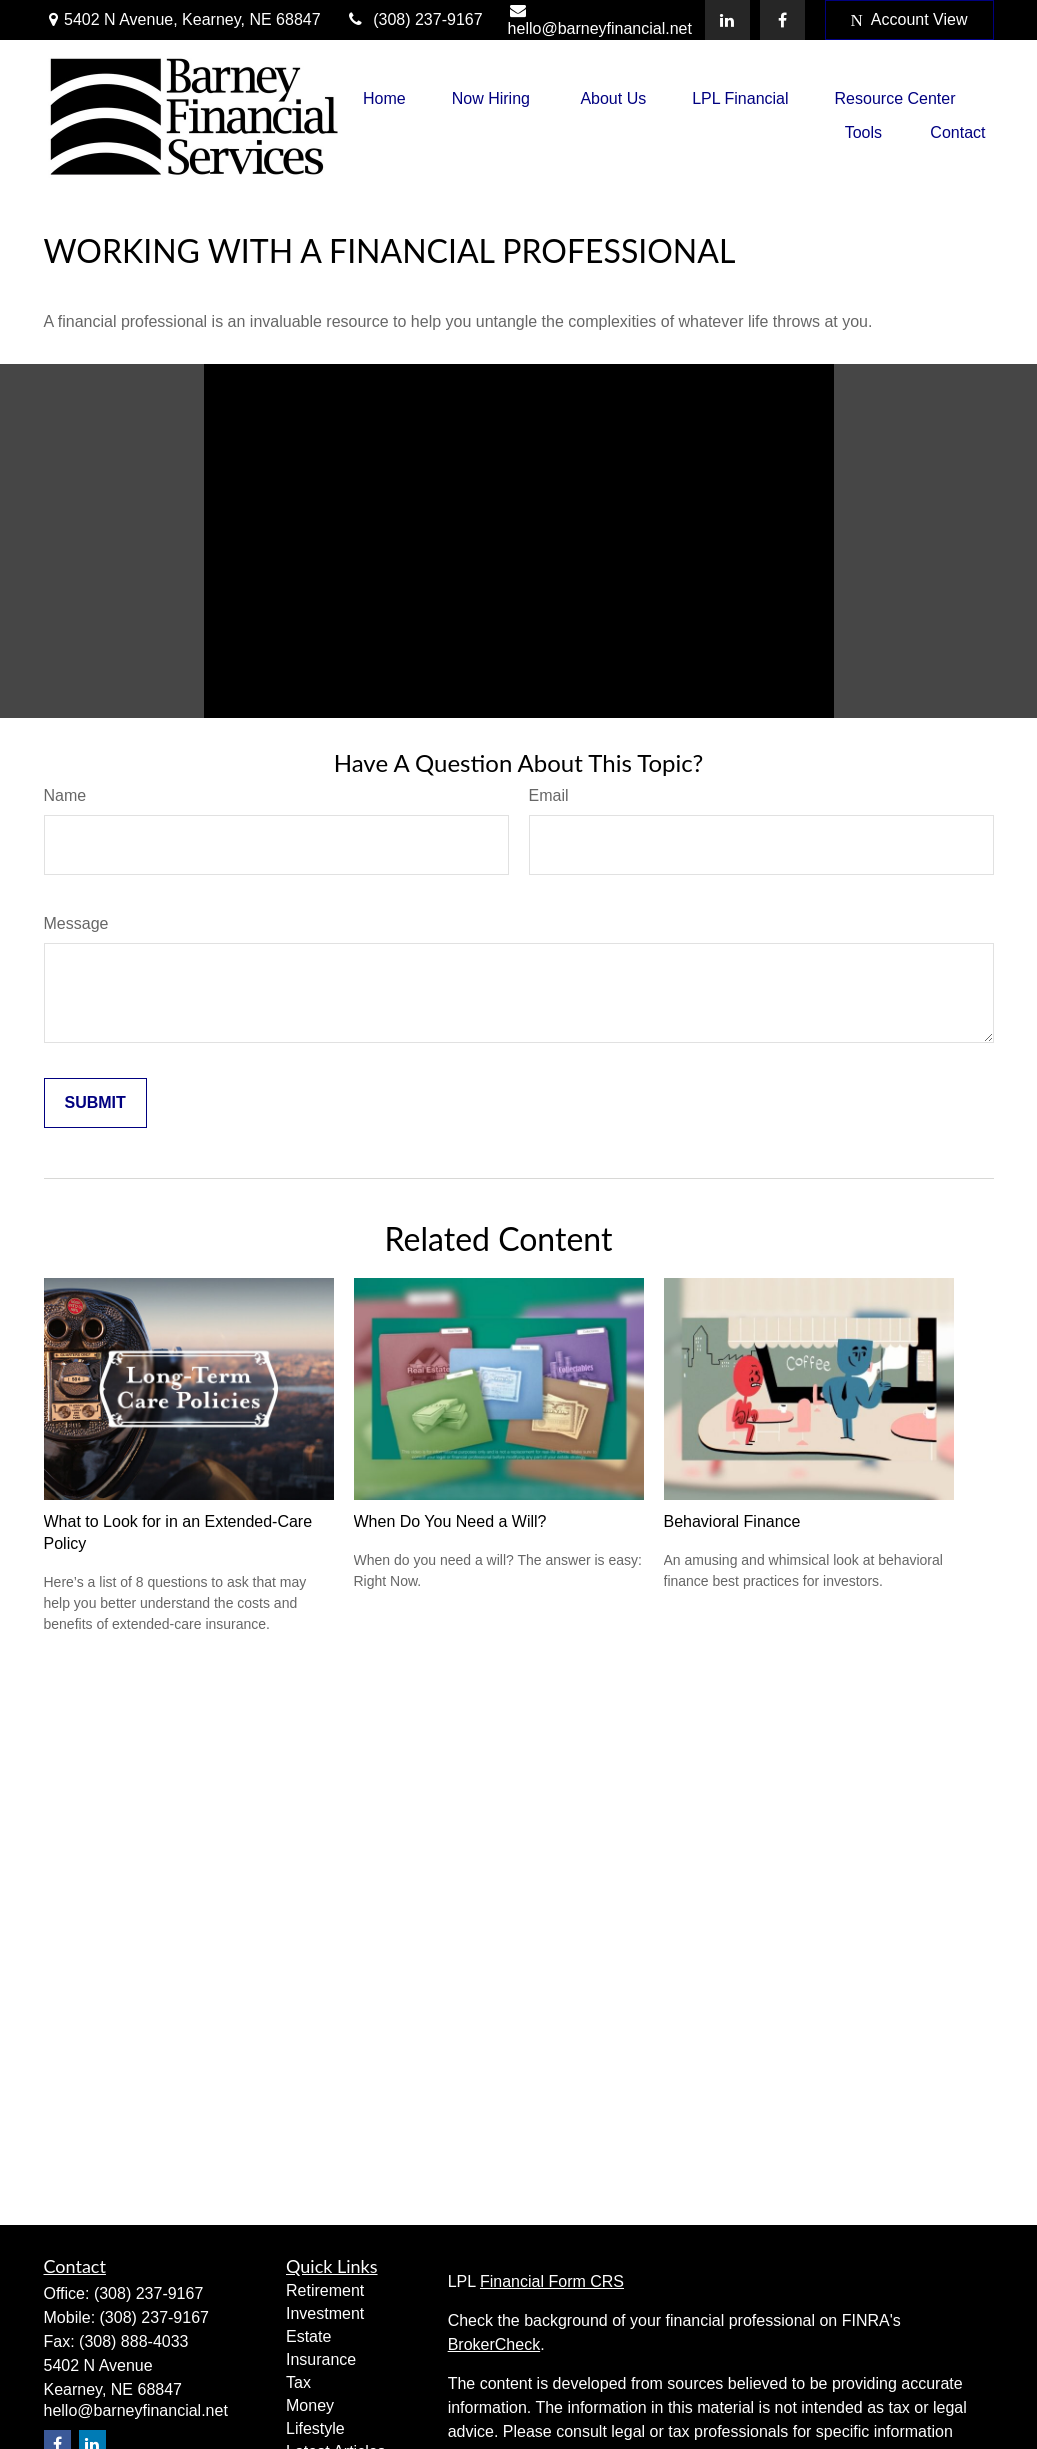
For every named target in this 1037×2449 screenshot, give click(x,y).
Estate (308, 2336)
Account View (909, 20)
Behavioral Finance (732, 1521)
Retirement (325, 2290)
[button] (384, 98)
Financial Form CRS (552, 2281)
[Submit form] (95, 1103)
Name (65, 795)
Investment (325, 2313)
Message (76, 923)
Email (549, 795)
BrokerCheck (494, 2344)
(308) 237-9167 (414, 19)
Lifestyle (315, 2428)
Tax (298, 2382)
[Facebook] (782, 20)
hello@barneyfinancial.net (600, 19)
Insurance (321, 2359)
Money (310, 2405)
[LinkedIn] (727, 20)
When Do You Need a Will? (450, 1521)
